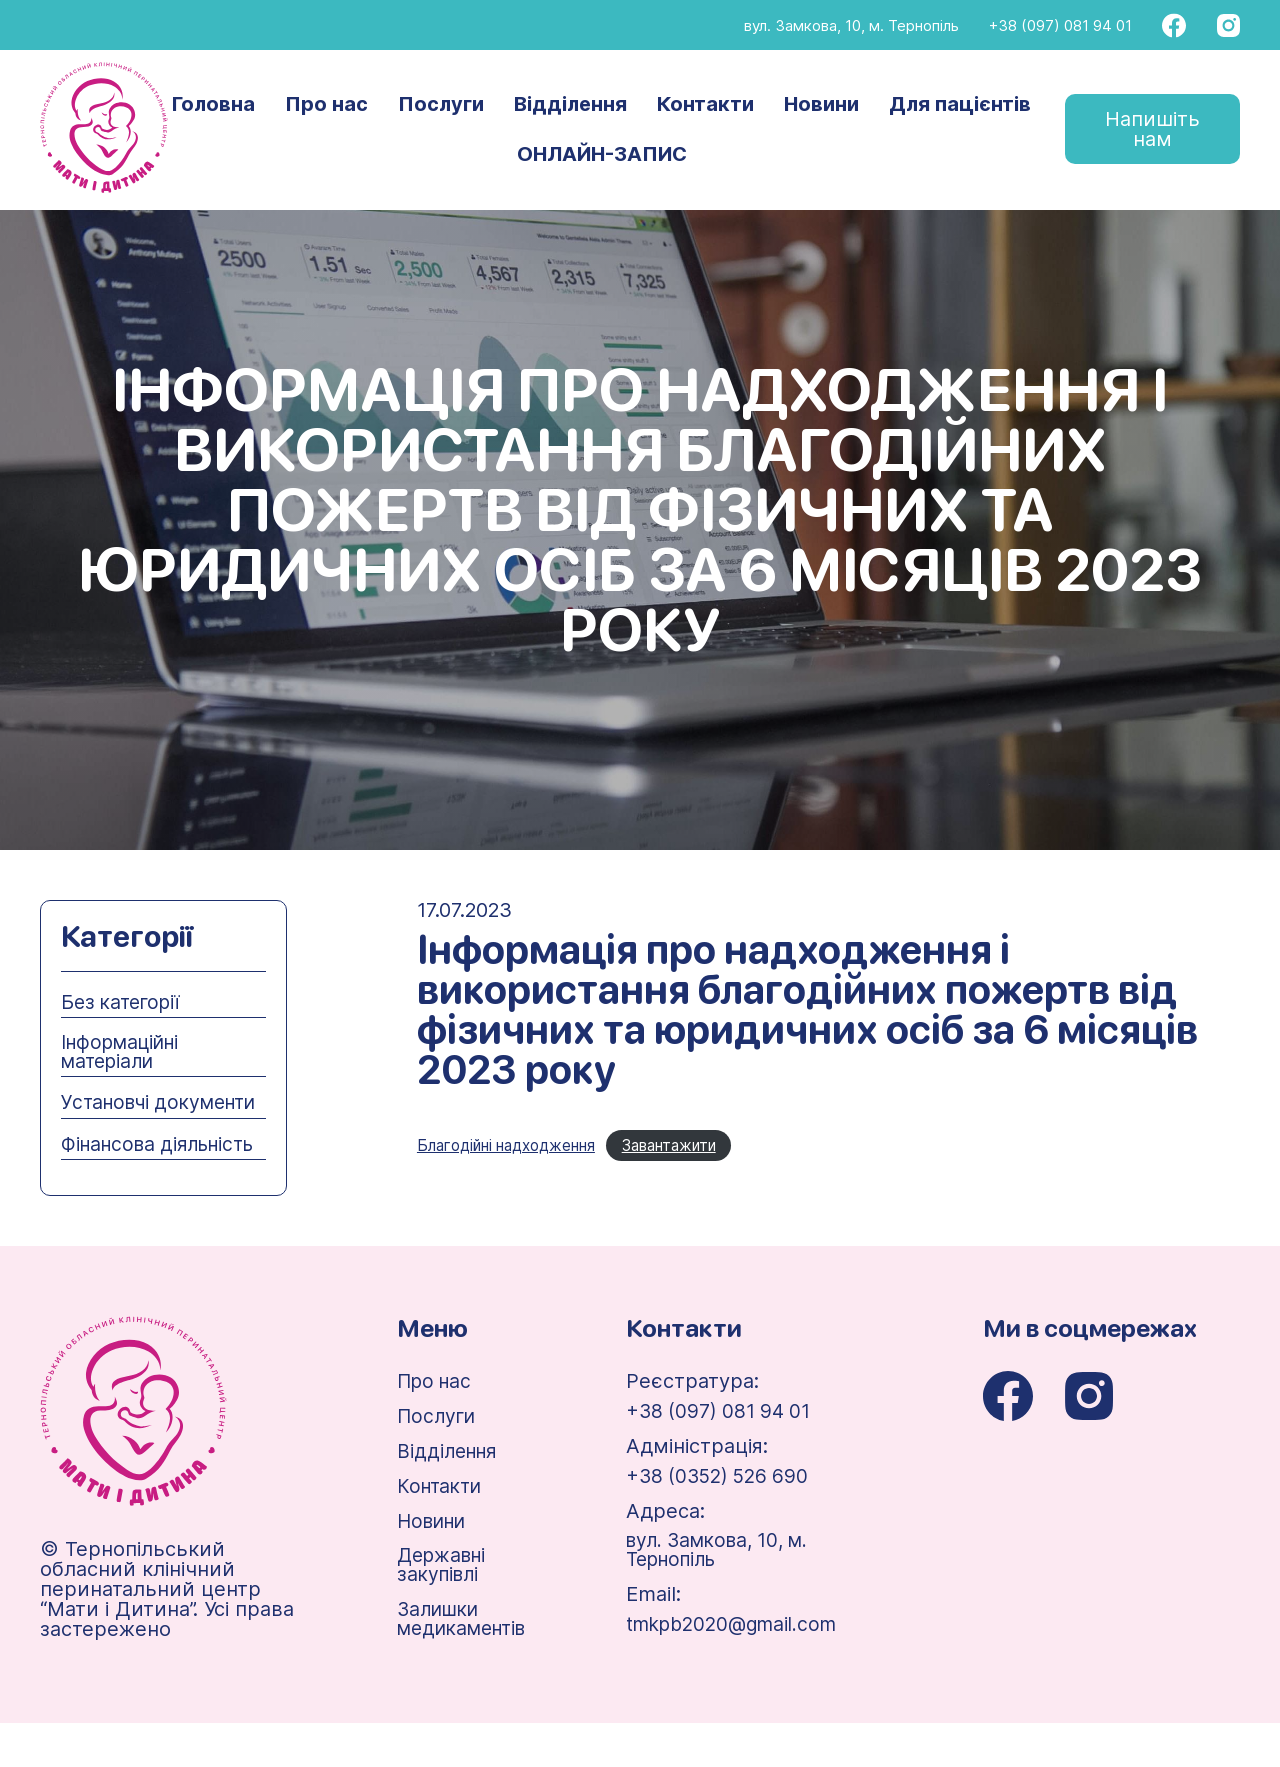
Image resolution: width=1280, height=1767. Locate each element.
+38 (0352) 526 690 (729, 1517)
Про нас (327, 105)
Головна (214, 105)
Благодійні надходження (514, 1146)
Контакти (706, 105)
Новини (822, 105)
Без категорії (124, 1002)
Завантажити (689, 1146)
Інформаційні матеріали (125, 1053)
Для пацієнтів (961, 105)
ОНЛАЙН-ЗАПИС (603, 155)
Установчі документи (116, 1114)
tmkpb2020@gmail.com (747, 1667)
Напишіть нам (1152, 130)
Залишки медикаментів (464, 1662)
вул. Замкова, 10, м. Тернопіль (851, 25)
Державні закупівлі (441, 1607)
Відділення (571, 105)
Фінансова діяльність (112, 1175)
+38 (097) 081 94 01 (1060, 25)
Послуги (442, 105)
